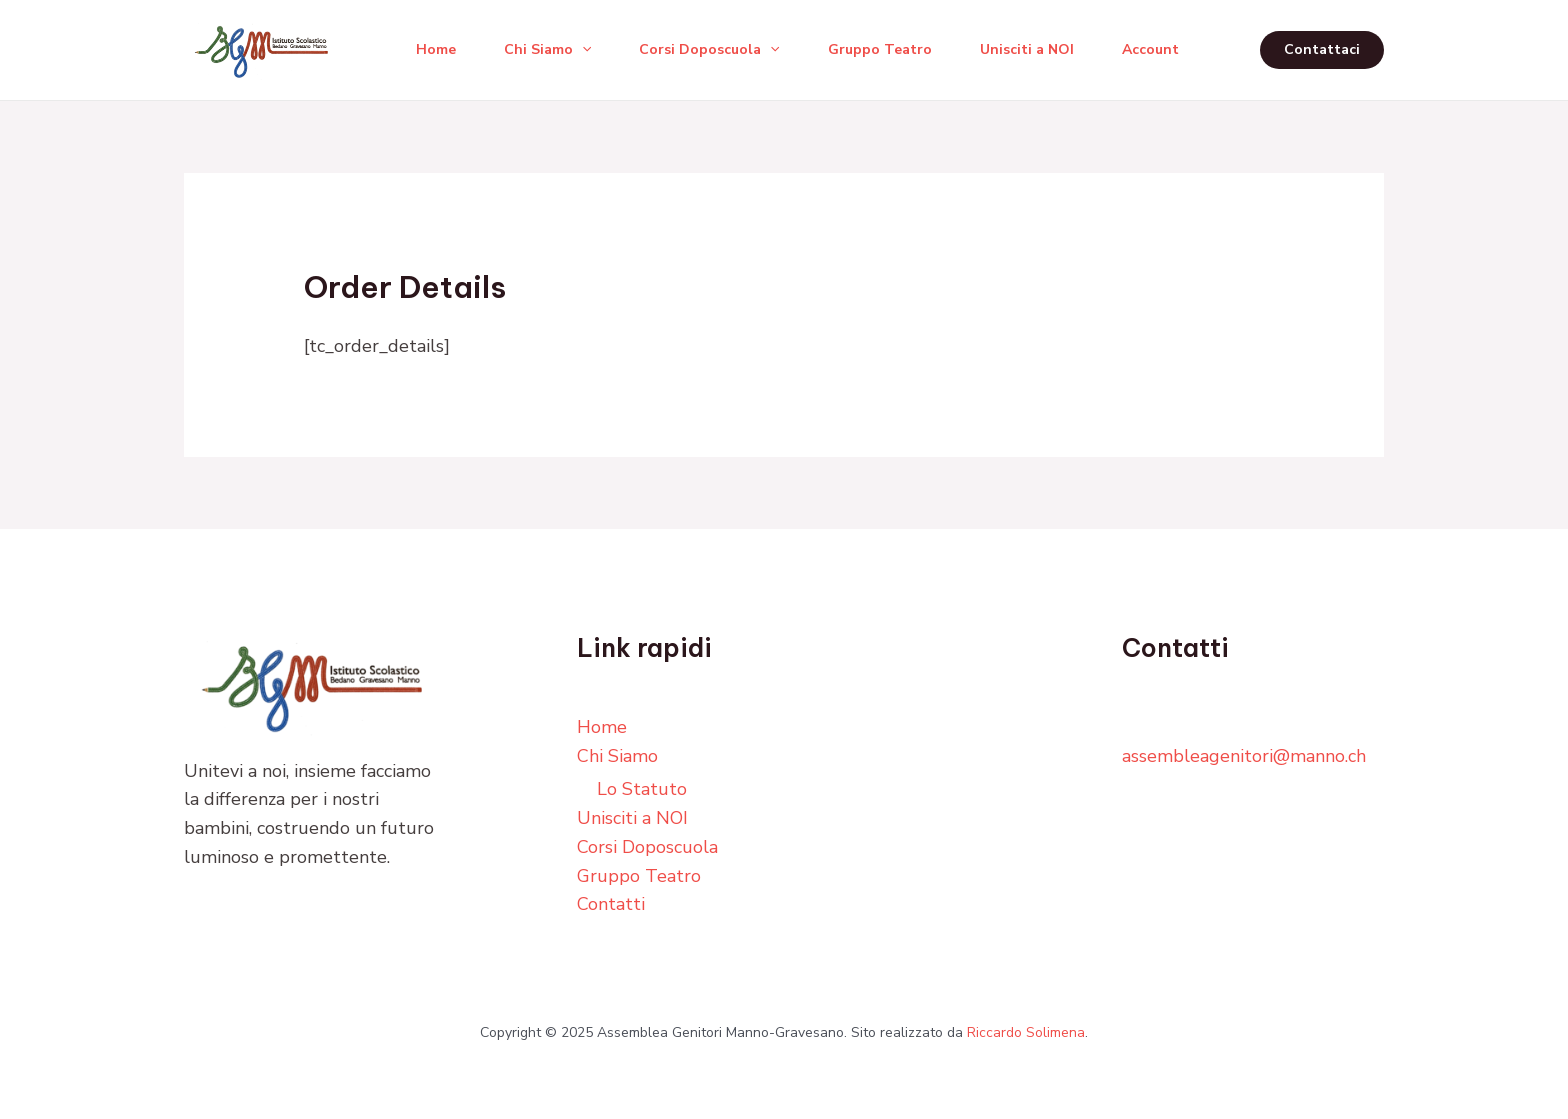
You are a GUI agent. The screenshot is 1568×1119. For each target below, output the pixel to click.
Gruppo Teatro (880, 49)
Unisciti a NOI (1027, 49)
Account (1150, 49)
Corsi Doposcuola (709, 50)
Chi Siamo (547, 50)
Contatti (611, 904)
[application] (582, 50)
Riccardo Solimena (1026, 1032)
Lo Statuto (642, 789)
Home (436, 49)
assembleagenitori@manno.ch (1244, 756)
